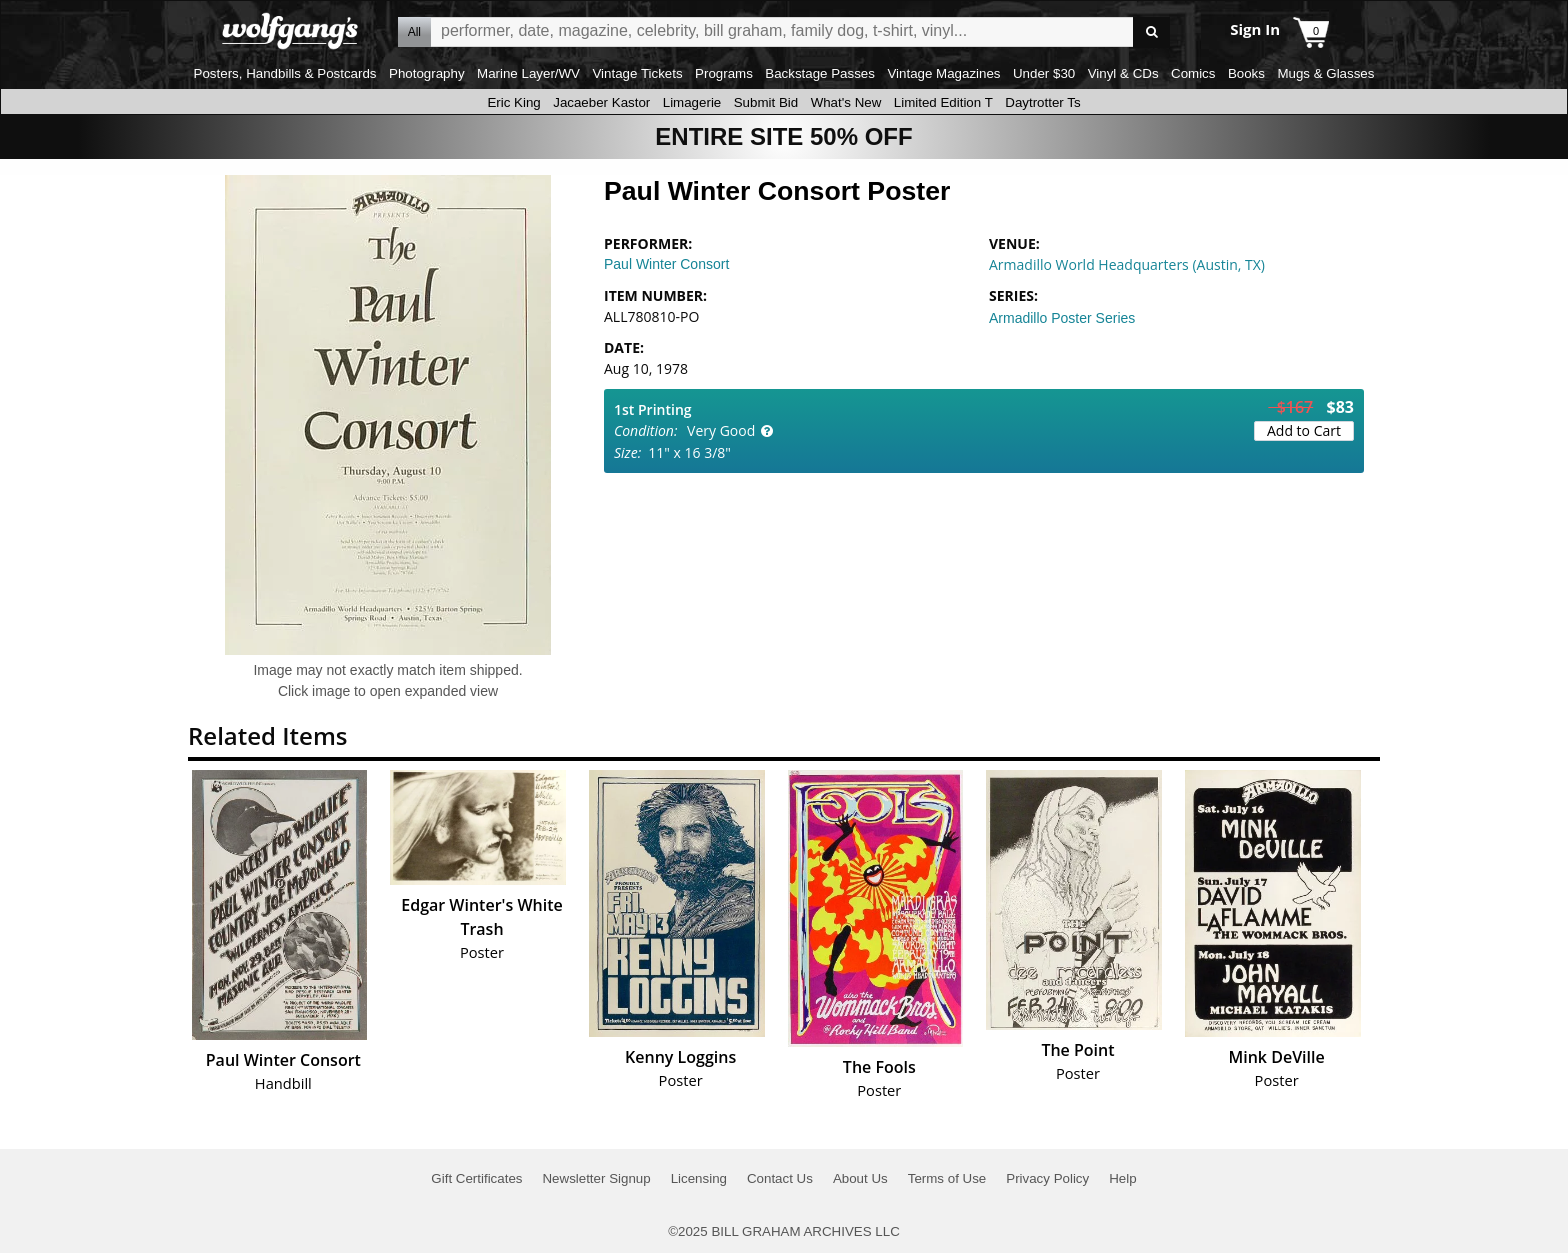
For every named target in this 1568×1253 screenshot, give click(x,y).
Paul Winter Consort (666, 264)
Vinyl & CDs (1123, 73)
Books (1246, 73)
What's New (846, 102)
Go (1151, 32)
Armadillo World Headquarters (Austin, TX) (1127, 264)
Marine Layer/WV (528, 73)
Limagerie (692, 102)
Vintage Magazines (943, 73)
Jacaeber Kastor (601, 102)
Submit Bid (766, 102)
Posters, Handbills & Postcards (285, 73)
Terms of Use (947, 1178)
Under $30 (1044, 73)
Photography (427, 73)
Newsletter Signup (596, 1178)
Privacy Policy (1047, 1178)
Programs (724, 73)
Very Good (721, 430)
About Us (860, 1178)
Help (1122, 1178)
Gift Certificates (476, 1178)
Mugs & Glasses (1325, 73)
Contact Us (780, 1178)
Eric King (513, 102)
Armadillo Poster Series (1062, 318)
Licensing (699, 1178)
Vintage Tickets (637, 73)
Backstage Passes (820, 73)
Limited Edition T (943, 102)
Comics (1193, 73)
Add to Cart (1304, 430)
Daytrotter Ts (1042, 102)
